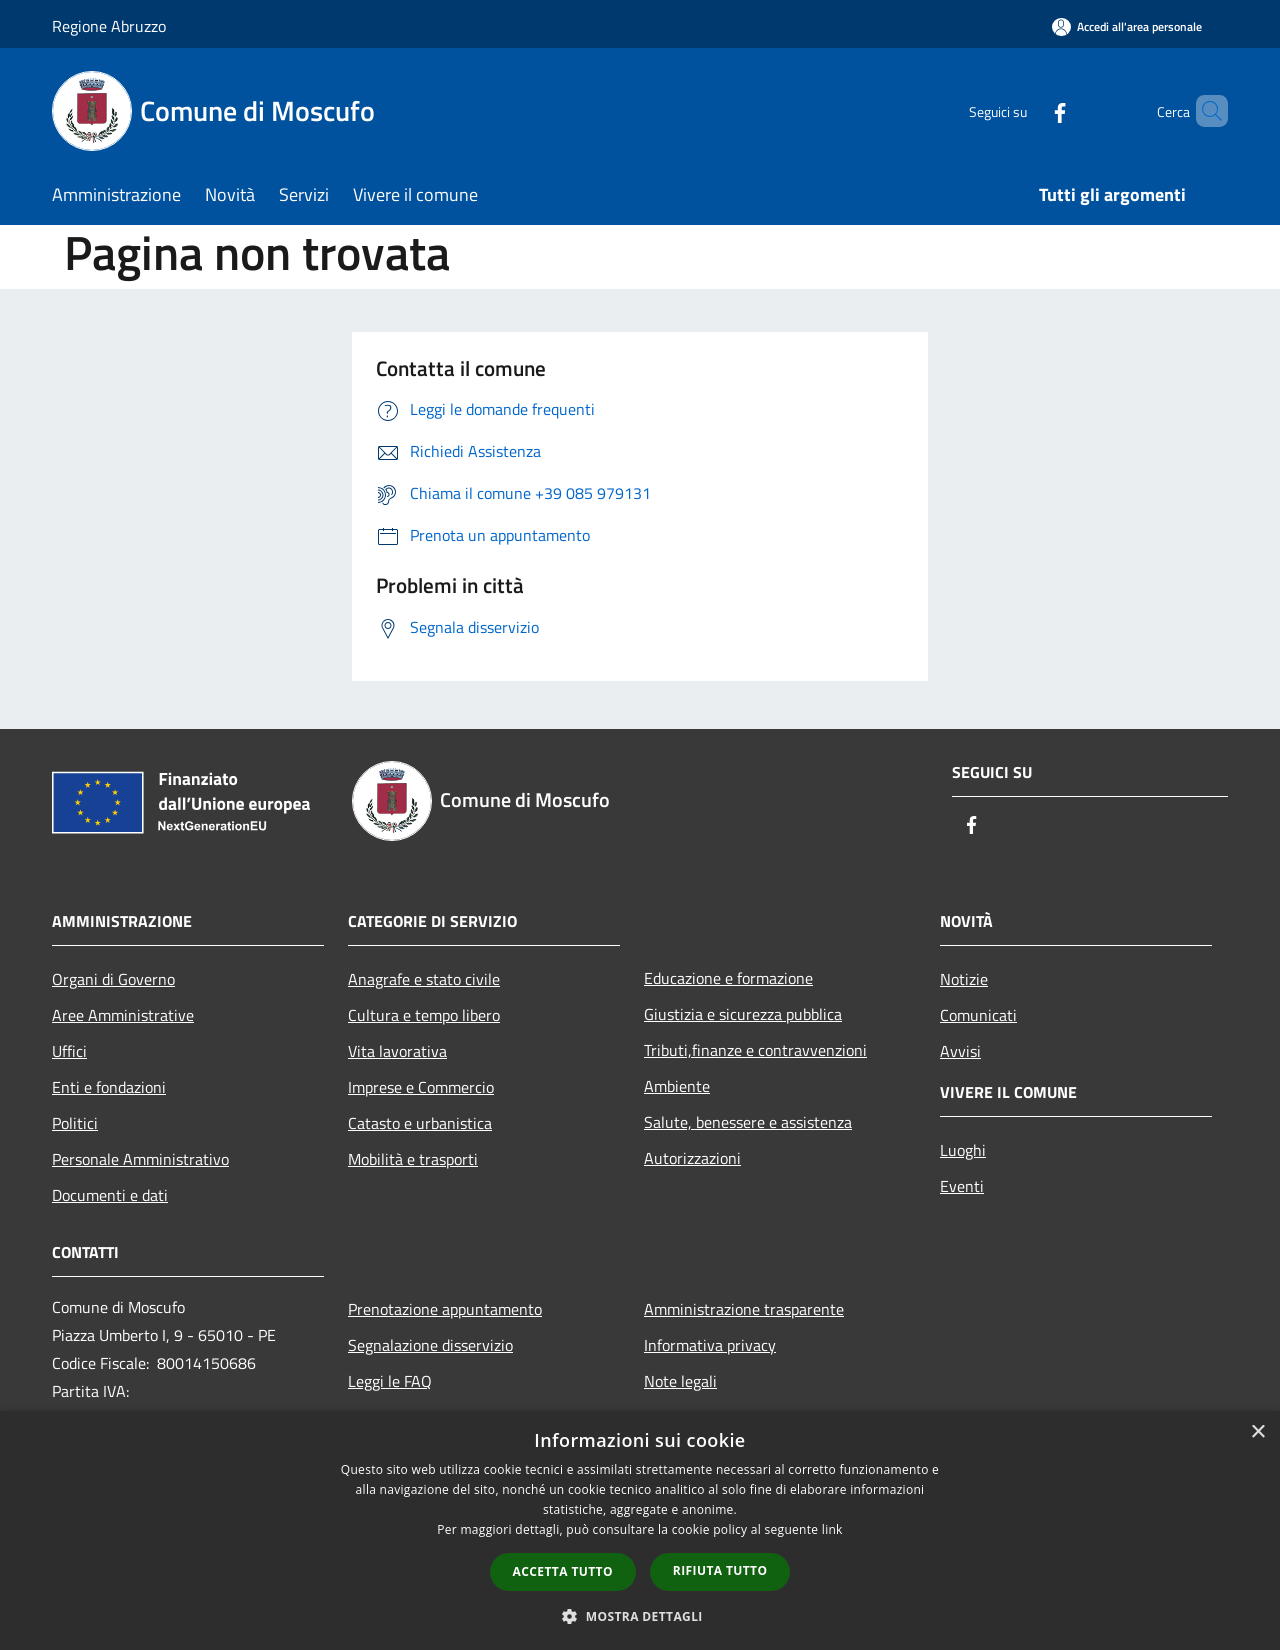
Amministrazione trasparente (744, 1309)
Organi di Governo (113, 979)
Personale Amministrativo (140, 1159)
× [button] (1257, 1432)
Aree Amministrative (123, 1015)
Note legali (680, 1381)
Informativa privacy (710, 1345)
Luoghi (963, 1150)
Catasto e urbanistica (420, 1123)
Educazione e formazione (728, 978)
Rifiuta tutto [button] (720, 1570)
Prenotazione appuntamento (445, 1309)
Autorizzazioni (692, 1158)
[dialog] (640, 1530)
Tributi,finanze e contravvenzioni (755, 1050)
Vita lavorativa (397, 1051)
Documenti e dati (110, 1195)
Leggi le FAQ (390, 1381)
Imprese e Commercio (421, 1087)
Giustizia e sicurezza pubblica (743, 1014)
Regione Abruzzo (109, 26)
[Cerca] (1204, 111)
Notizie (964, 979)
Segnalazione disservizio (430, 1345)
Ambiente (677, 1086)
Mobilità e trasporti (413, 1159)
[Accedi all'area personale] (1127, 26)
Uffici (69, 1051)
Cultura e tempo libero (424, 1015)
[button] (640, 1616)
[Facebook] (1026, 110)
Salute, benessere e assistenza (748, 1122)
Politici (75, 1123)
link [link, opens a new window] (832, 1529)
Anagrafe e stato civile (424, 979)
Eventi (962, 1186)
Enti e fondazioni (109, 1087)
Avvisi (960, 1051)
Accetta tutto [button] (563, 1571)
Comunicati (978, 1015)
